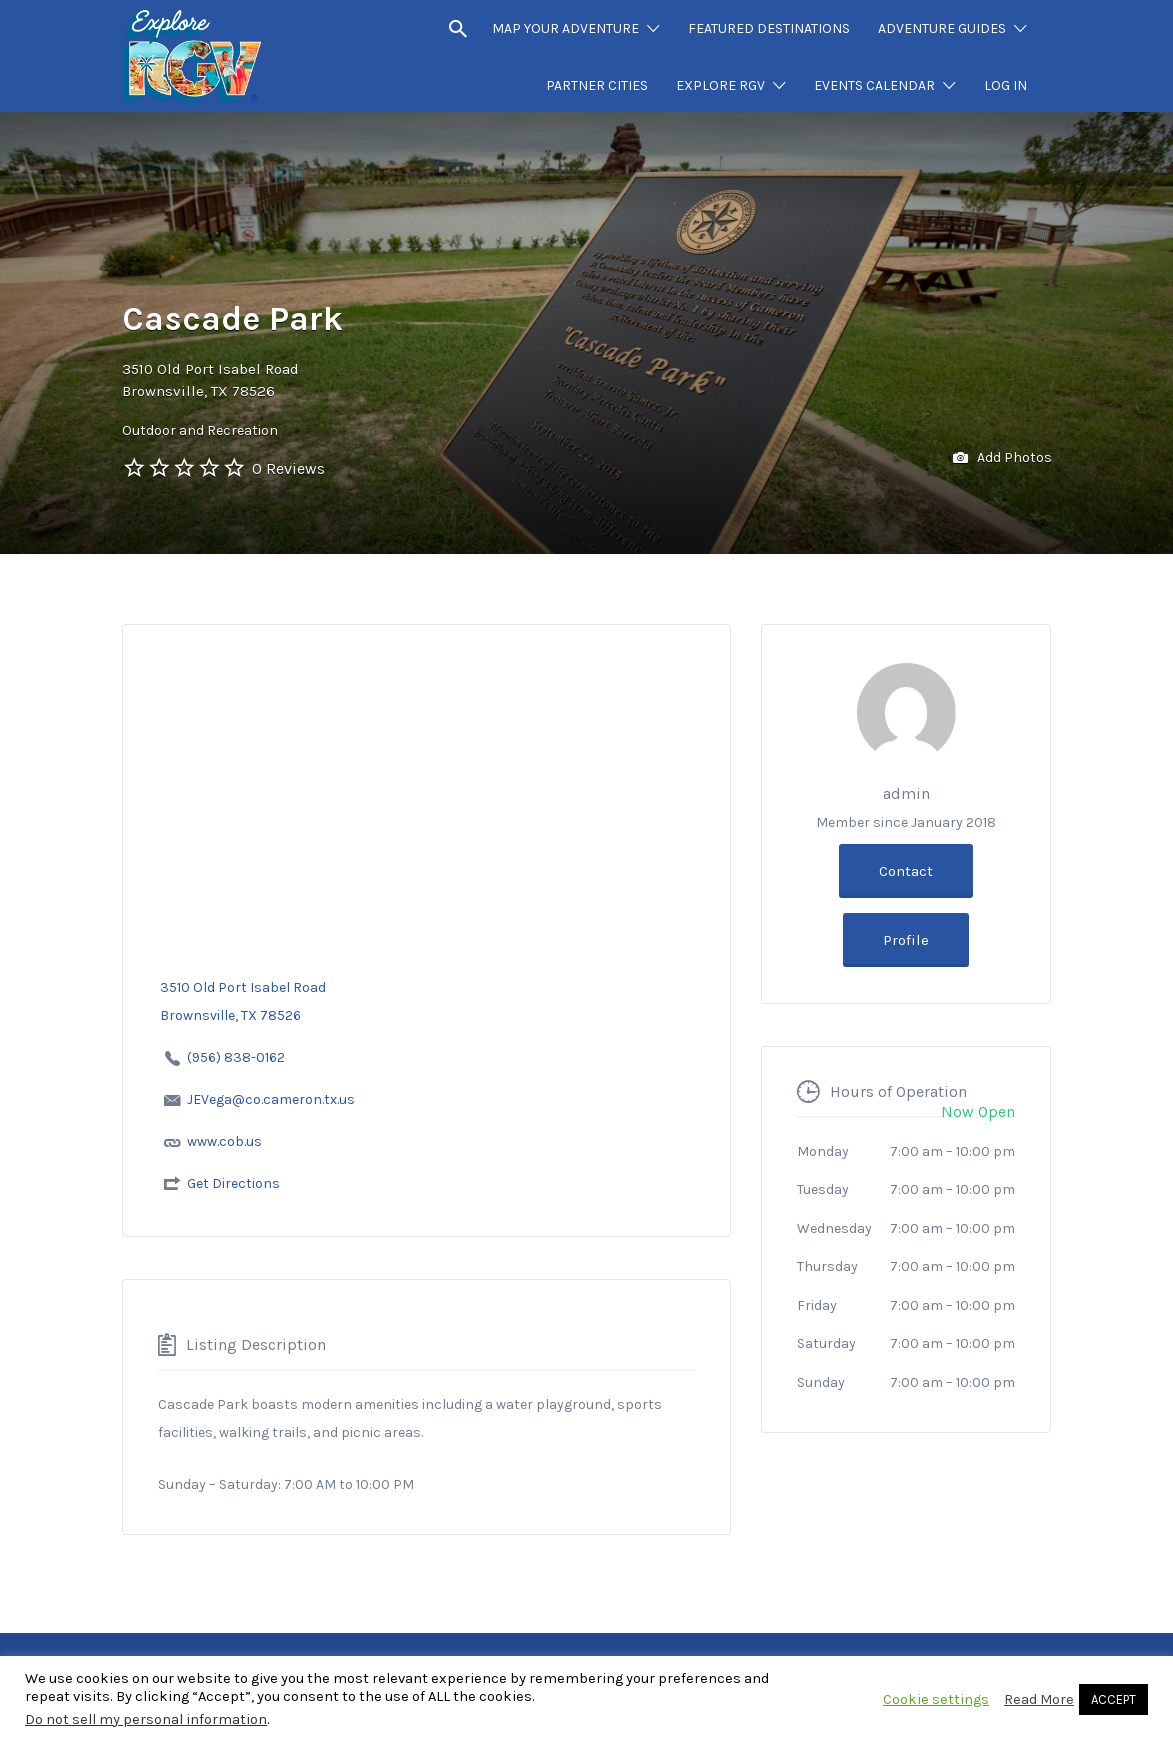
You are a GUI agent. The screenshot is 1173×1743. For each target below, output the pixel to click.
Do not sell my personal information (146, 1719)
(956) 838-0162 (236, 1057)
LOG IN (1005, 85)
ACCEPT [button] (1113, 1699)
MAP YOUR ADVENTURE (565, 28)
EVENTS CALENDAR (874, 85)
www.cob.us (224, 1141)
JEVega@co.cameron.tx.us (271, 1099)
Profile (906, 940)
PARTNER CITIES (597, 85)
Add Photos (1002, 458)
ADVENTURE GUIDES (942, 28)
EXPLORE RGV (720, 85)
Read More (1039, 1699)
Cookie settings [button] (936, 1699)
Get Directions (233, 1183)
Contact (906, 871)
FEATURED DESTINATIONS (769, 28)
